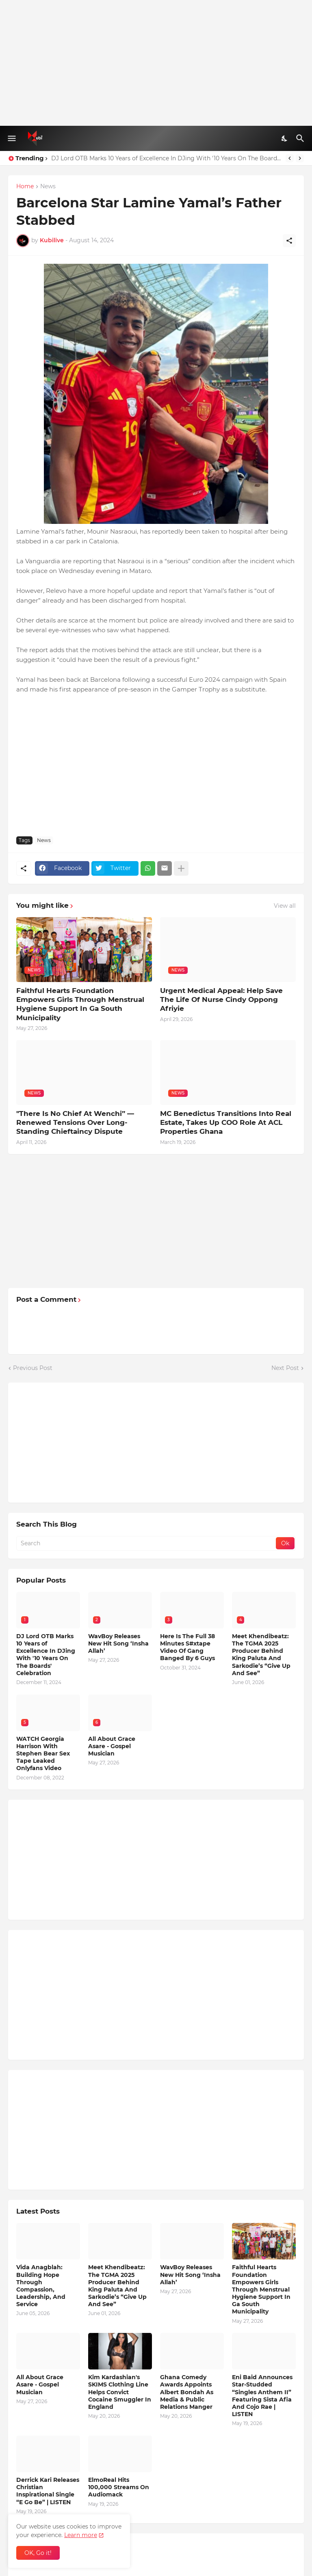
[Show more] (181, 868)
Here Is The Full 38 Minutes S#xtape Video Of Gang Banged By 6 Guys (187, 1647)
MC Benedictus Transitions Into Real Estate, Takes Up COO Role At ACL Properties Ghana (225, 1122)
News (48, 186)
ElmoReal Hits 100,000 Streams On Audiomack (118, 2487)
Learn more (80, 2535)
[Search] (301, 138)
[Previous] (290, 158)
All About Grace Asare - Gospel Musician (111, 1746)
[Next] (300, 158)
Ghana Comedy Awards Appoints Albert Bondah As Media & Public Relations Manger (186, 2392)
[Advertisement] (156, 63)
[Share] (289, 240)
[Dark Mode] (284, 138)
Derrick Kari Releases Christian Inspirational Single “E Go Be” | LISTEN (47, 2491)
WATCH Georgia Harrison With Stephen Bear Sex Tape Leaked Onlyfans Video (43, 1753)
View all (285, 906)
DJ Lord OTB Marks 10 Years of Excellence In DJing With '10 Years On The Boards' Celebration (166, 158)
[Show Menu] (11, 138)
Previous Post (32, 1368)
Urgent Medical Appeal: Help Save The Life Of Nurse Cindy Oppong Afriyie (221, 999)
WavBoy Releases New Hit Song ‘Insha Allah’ (118, 1643)
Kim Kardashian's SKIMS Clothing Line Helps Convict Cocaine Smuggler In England (119, 2392)
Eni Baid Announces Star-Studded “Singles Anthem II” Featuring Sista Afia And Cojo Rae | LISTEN (262, 2396)
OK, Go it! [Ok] (38, 2553)
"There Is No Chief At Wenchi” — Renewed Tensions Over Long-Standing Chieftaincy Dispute (75, 1122)
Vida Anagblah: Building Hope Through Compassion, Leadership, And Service (40, 2286)
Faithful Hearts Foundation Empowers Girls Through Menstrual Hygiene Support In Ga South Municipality (80, 1003)
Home (25, 186)
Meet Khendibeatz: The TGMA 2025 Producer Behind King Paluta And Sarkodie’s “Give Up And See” (261, 1655)
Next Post (285, 1368)
